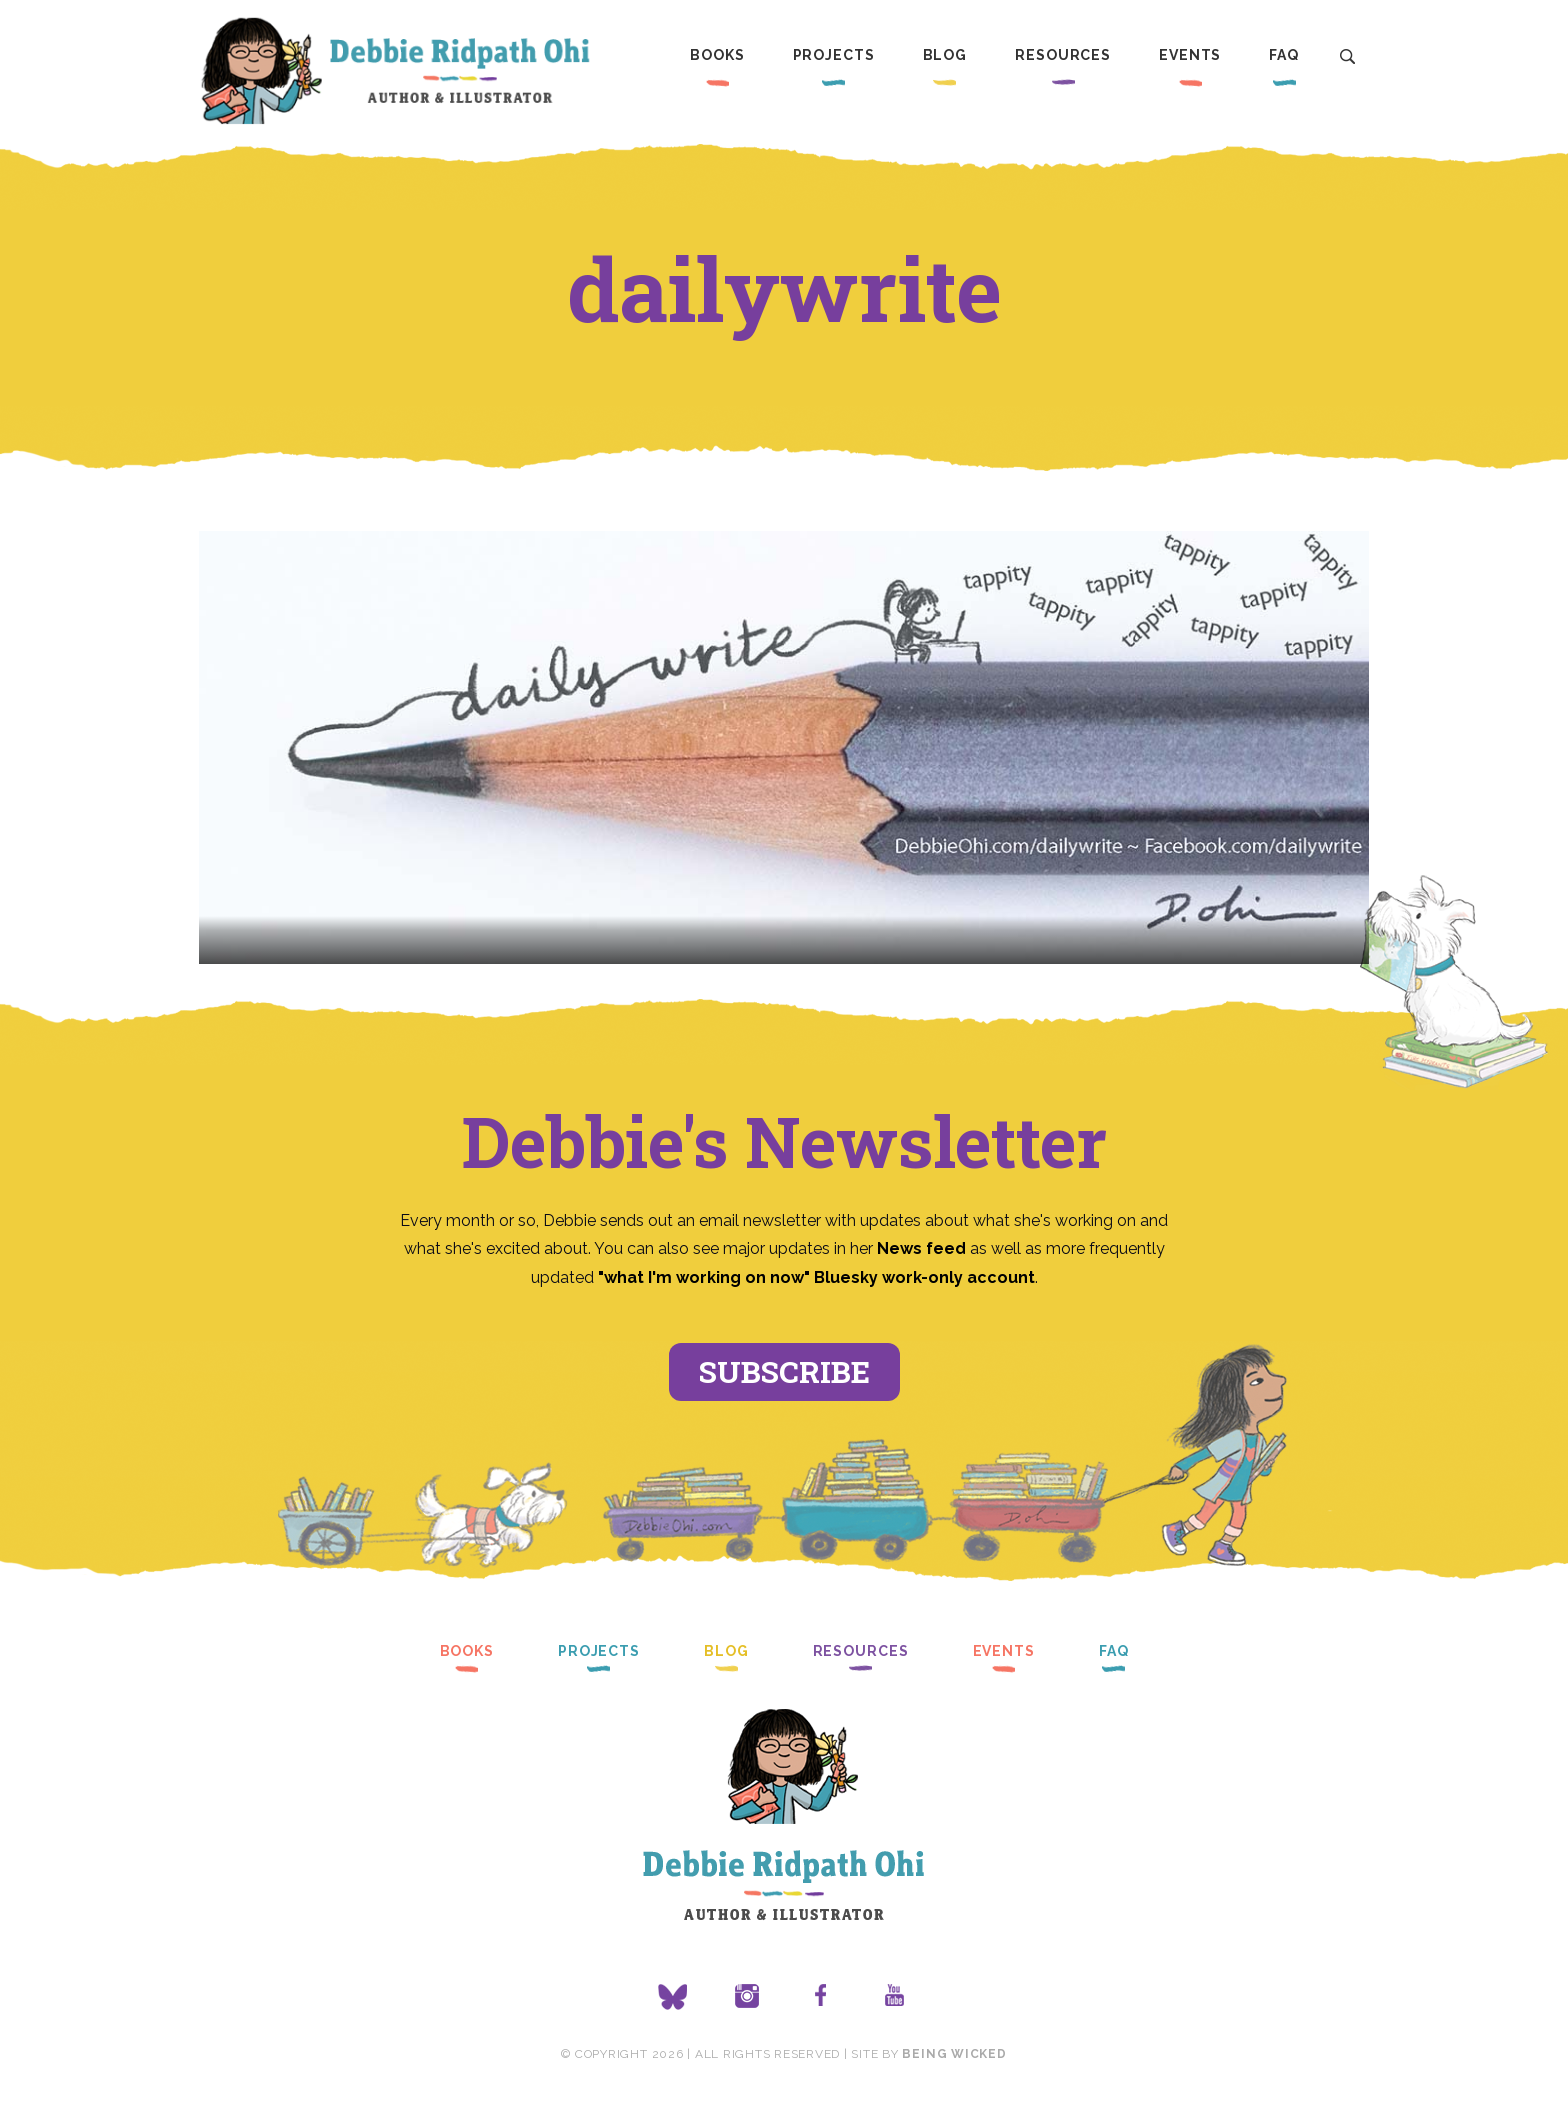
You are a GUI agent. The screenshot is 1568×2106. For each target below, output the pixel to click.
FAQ (1284, 55)
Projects (834, 55)
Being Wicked (954, 2054)
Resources (1063, 55)
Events (1190, 55)
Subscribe (784, 1371)
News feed (921, 1248)
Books (717, 55)
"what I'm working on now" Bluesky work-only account (816, 1277)
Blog (945, 55)
